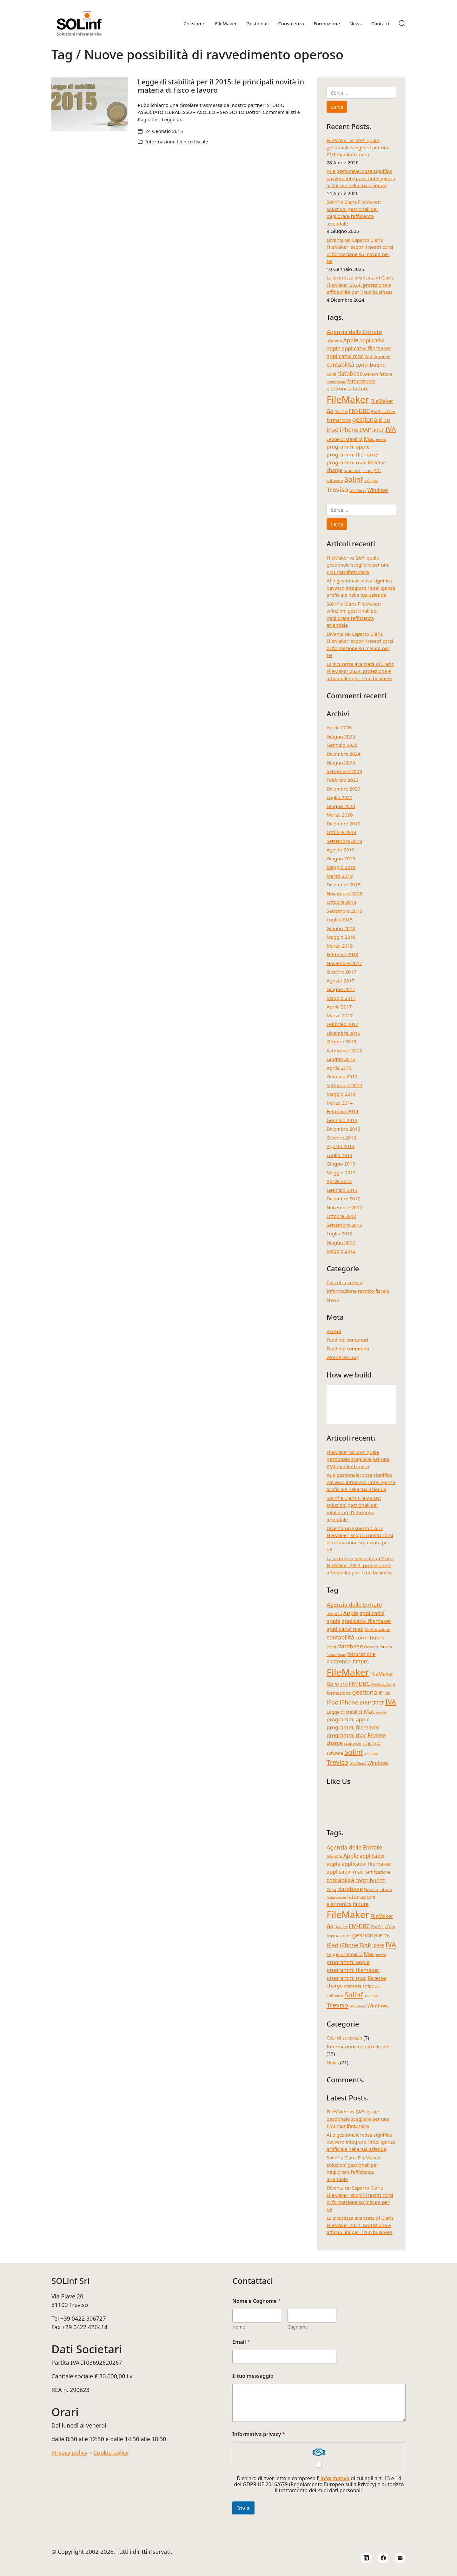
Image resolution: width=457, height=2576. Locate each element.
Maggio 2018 (341, 937)
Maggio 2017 (341, 998)
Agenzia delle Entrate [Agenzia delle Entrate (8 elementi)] (354, 332)
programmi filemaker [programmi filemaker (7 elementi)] (353, 454)
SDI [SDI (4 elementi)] (377, 470)
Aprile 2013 (339, 1181)
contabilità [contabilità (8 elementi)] (340, 364)
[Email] (400, 2558)
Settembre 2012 (344, 1225)
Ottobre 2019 (341, 832)
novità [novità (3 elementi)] (381, 439)
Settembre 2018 (344, 911)
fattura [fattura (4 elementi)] (385, 374)
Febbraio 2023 (342, 780)
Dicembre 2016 (343, 1033)
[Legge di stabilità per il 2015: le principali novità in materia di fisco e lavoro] (89, 104)
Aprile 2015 (339, 1068)
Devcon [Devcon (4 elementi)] (371, 374)
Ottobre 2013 (341, 1137)
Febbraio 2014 (342, 1111)
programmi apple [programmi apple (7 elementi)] (348, 446)
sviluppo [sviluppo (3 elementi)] (371, 480)
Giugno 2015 (341, 1059)
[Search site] (402, 23)
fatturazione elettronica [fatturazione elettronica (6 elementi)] (351, 385)
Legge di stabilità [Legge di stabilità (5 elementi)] (345, 439)
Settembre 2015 (344, 1050)
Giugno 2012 (341, 1242)
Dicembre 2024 (343, 754)
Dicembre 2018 (343, 884)
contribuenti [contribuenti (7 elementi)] (370, 364)
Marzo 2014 (340, 1103)
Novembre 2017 (344, 963)
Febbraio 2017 (342, 1024)
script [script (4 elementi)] (367, 470)
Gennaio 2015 (342, 1076)
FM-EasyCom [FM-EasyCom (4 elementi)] (383, 411)
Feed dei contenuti (347, 1340)
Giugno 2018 (341, 928)
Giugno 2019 (341, 858)
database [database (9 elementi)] (350, 373)
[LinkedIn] (366, 2558)
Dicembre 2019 (343, 823)
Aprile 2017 (339, 1006)
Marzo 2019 (340, 876)
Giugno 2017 (341, 989)
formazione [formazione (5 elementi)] (339, 420)
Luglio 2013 (339, 1155)
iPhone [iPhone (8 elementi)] (349, 429)
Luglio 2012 (339, 1233)
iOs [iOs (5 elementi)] (386, 420)
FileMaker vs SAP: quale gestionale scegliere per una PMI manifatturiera (358, 147)
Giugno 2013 (341, 1163)
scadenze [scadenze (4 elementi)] (352, 470)
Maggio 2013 (341, 1172)
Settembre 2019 (344, 841)
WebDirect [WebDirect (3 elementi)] (357, 491)
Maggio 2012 (341, 1251)
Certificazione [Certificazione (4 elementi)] (377, 356)
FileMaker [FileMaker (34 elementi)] (348, 399)
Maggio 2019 (341, 867)
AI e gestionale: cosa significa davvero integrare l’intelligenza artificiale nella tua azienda (361, 178)
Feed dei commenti (348, 1348)
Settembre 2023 (344, 771)
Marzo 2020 (340, 815)
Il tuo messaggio (253, 2376)
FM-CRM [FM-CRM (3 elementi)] (341, 412)
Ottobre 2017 (341, 972)
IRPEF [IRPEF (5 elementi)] (378, 430)
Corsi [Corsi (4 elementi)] (331, 374)
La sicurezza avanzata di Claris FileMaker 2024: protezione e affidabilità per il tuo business (360, 284)
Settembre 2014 (344, 1085)
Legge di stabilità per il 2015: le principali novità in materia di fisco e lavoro (221, 86)
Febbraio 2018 (342, 954)
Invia (243, 2508)
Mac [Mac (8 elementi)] (369, 439)
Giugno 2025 (341, 736)
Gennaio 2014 (342, 1120)
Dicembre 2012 (343, 1198)
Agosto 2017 (340, 980)
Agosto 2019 (340, 849)
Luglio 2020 (339, 797)
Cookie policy (111, 2452)
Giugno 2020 (341, 806)
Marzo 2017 (340, 1015)
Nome (238, 2327)
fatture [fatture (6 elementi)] (360, 388)
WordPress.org (343, 1357)
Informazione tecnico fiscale (176, 141)
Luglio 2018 (339, 919)
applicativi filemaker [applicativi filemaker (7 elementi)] (366, 348)
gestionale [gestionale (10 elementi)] (367, 419)
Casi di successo (344, 1282)
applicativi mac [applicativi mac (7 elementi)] (345, 356)
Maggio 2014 (341, 1094)
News (333, 1300)
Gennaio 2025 (342, 745)
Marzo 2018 (340, 946)
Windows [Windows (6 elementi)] (377, 490)
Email (241, 2342)
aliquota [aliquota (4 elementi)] (334, 341)
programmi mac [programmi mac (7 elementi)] (346, 462)
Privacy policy (69, 2452)
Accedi (334, 1331)
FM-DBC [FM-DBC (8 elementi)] (359, 411)
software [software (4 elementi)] (335, 480)
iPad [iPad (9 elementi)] (333, 429)
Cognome (298, 2327)
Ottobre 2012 (341, 1216)
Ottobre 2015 (341, 1041)
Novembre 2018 (344, 893)
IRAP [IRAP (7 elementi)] (365, 429)
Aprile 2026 (339, 727)
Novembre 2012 (344, 1207)
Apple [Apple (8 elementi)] (350, 340)
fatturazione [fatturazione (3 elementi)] (336, 382)
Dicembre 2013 (343, 1129)
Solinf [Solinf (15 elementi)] (353, 479)
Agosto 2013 (340, 1146)
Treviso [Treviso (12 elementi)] (337, 489)
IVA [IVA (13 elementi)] (390, 429)
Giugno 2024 (341, 762)
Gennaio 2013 (342, 1190)
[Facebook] (383, 2558)
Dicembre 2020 (343, 788)
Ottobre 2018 (341, 902)
